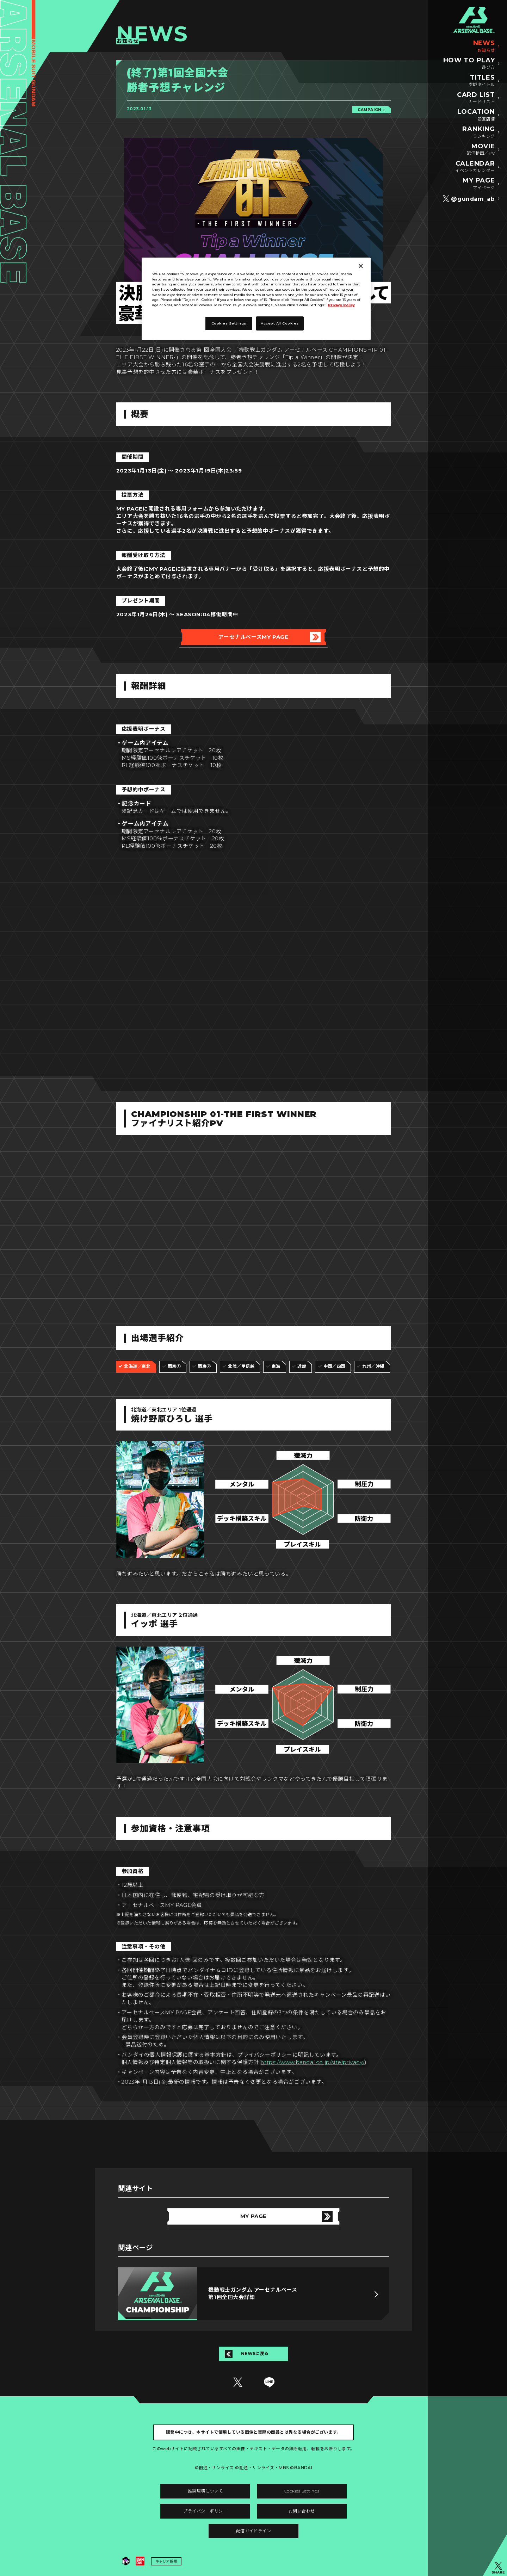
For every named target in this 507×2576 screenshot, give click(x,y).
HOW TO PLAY (469, 63)
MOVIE (480, 149)
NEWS (484, 46)
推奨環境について (205, 2491)
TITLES (482, 81)
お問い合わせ (302, 2511)
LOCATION (476, 115)
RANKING (478, 132)
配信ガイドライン (253, 2530)
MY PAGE (479, 184)
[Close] (361, 266)
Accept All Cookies (280, 323)
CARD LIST (476, 98)
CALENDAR (475, 167)
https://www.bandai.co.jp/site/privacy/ (313, 2062)
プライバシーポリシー (205, 2511)
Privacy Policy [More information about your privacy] (341, 305)
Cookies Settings (302, 2491)
